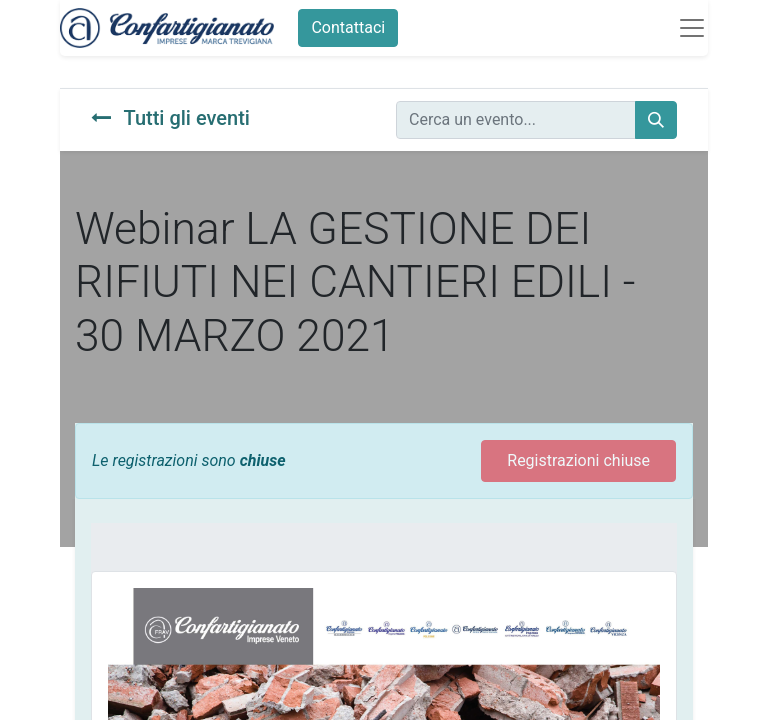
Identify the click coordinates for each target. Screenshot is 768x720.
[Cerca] (656, 120)
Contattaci (348, 27)
